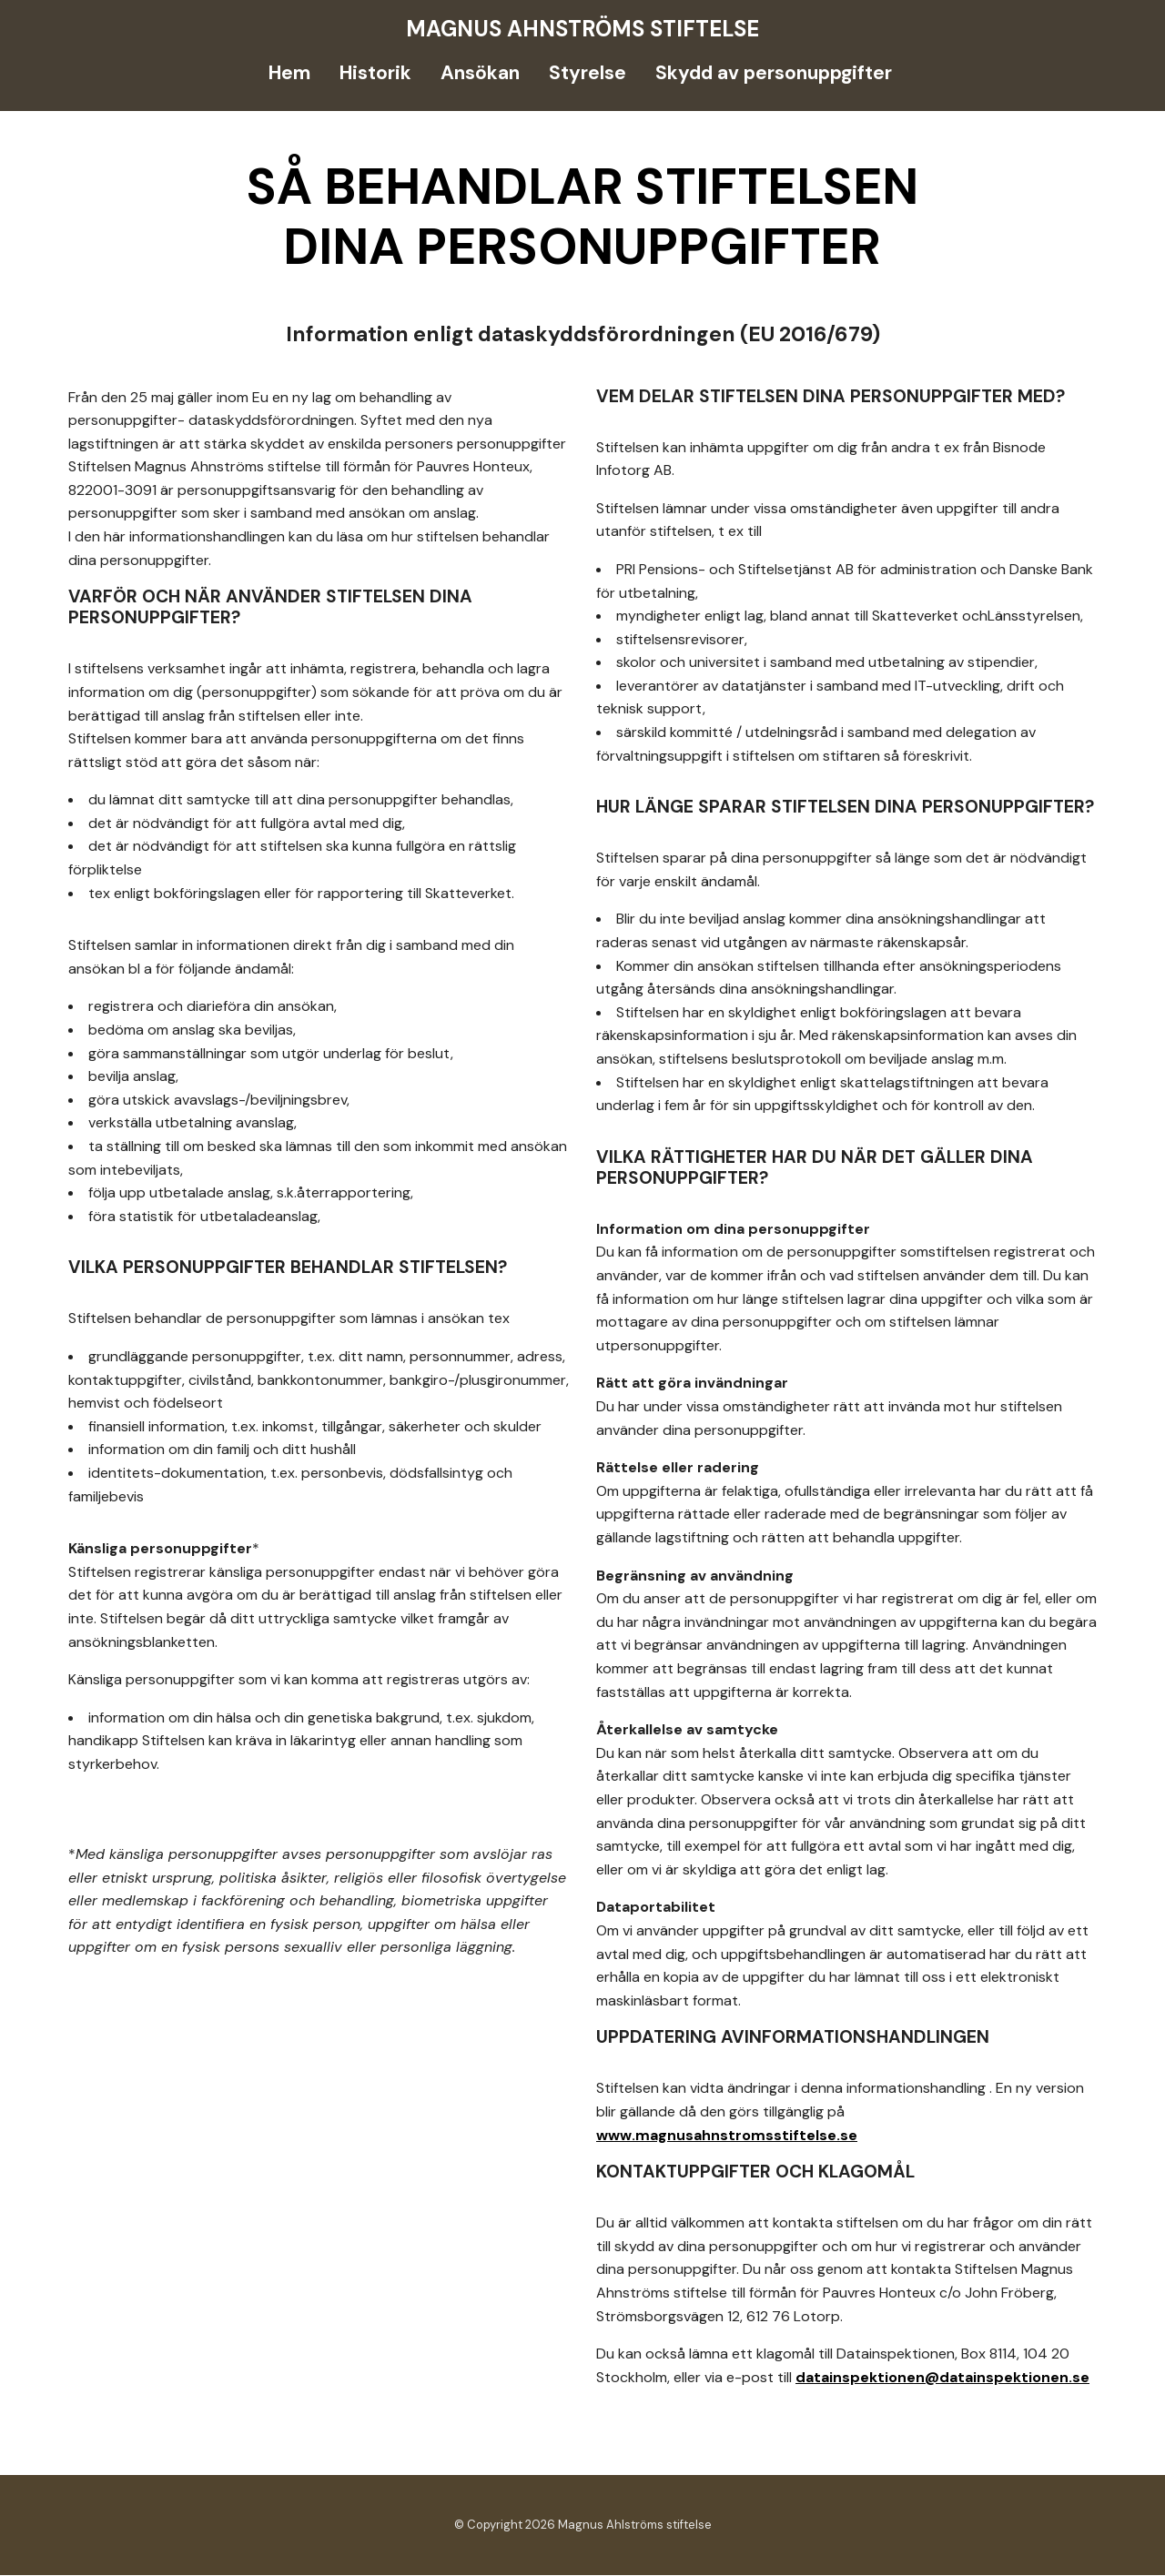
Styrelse (587, 73)
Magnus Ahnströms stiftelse (582, 29)
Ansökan (480, 73)
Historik (375, 73)
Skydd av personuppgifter (773, 73)
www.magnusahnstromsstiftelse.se (726, 2136)
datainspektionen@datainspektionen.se (942, 2378)
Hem (289, 73)
